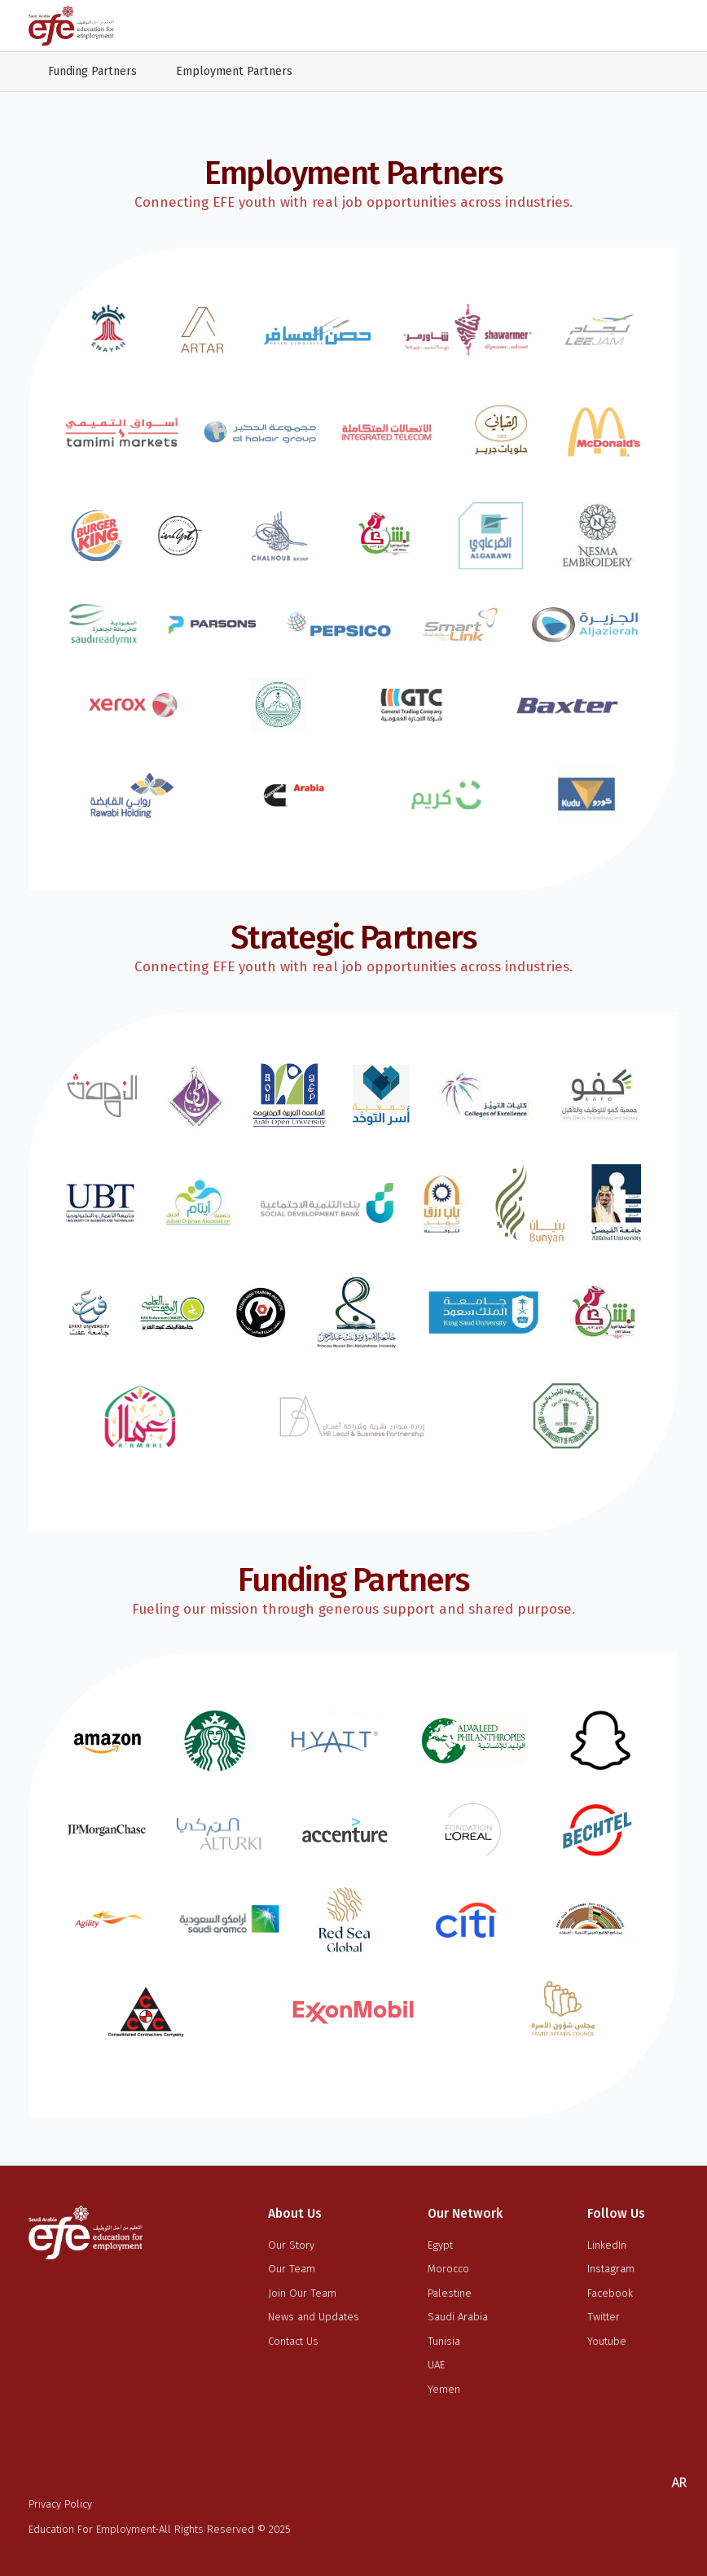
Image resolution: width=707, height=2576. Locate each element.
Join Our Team (302, 2293)
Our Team (291, 2269)
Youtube (606, 2341)
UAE (436, 2365)
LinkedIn (606, 2245)
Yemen (444, 2389)
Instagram (611, 2269)
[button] (678, 2483)
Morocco (448, 2269)
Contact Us (293, 2341)
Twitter (603, 2317)
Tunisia (444, 2341)
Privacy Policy (60, 2504)
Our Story (291, 2245)
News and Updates (313, 2317)
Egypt (440, 2245)
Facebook (610, 2293)
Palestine (450, 2293)
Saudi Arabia (458, 2317)
